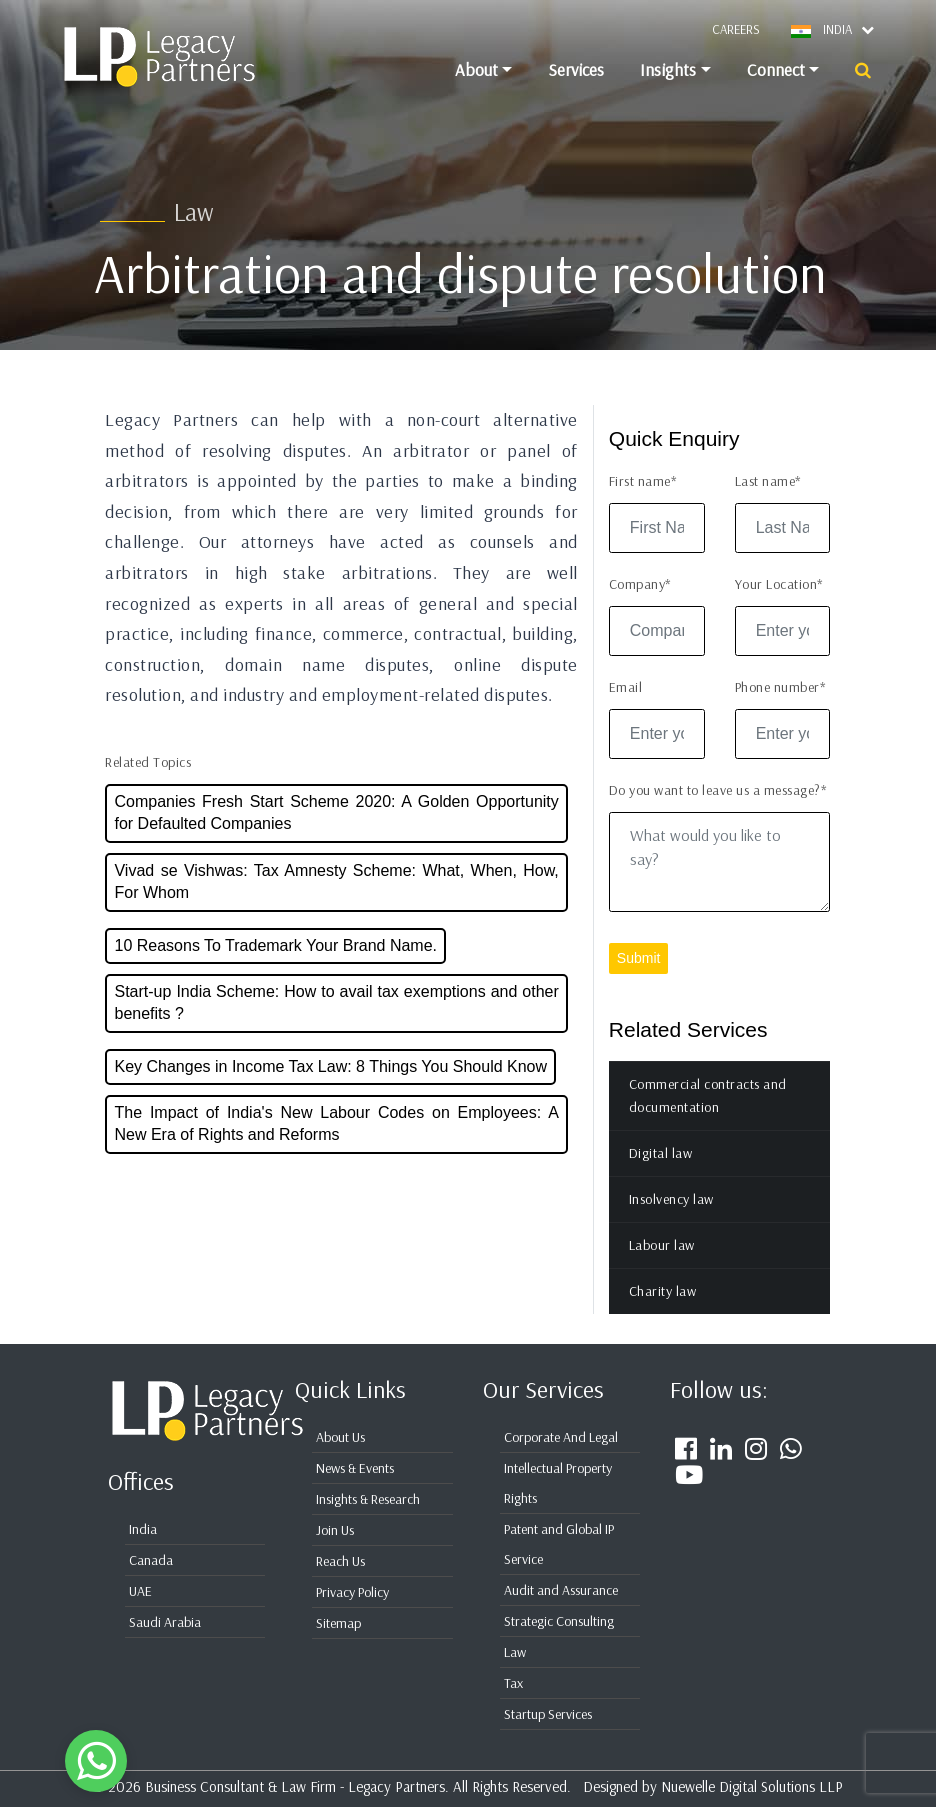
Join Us (335, 1530)
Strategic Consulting (559, 1621)
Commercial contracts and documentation (708, 1118)
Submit (639, 981)
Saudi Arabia (165, 1622)
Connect (776, 69)
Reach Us (340, 1561)
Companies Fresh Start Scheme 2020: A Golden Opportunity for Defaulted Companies (336, 835)
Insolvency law (671, 1222)
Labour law (662, 1268)
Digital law (661, 1176)
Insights (668, 69)
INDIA (848, 29)
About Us (340, 1437)
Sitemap (338, 1623)
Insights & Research (368, 1499)
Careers (736, 29)
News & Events (355, 1468)
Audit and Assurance (561, 1590)
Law (515, 1652)
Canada (151, 1560)
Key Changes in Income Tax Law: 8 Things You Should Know (330, 1089)
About (476, 69)
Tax (513, 1683)
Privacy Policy (352, 1592)
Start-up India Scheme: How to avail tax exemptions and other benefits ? (336, 1025)
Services (576, 69)
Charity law (663, 1314)
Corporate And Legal (561, 1437)
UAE (140, 1591)
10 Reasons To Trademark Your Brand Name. (275, 967)
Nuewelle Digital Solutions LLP (752, 1786)
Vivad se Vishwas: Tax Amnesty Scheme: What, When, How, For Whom (336, 904)
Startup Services (548, 1714)
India (143, 1529)
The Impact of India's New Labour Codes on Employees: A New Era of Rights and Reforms (336, 1146)
